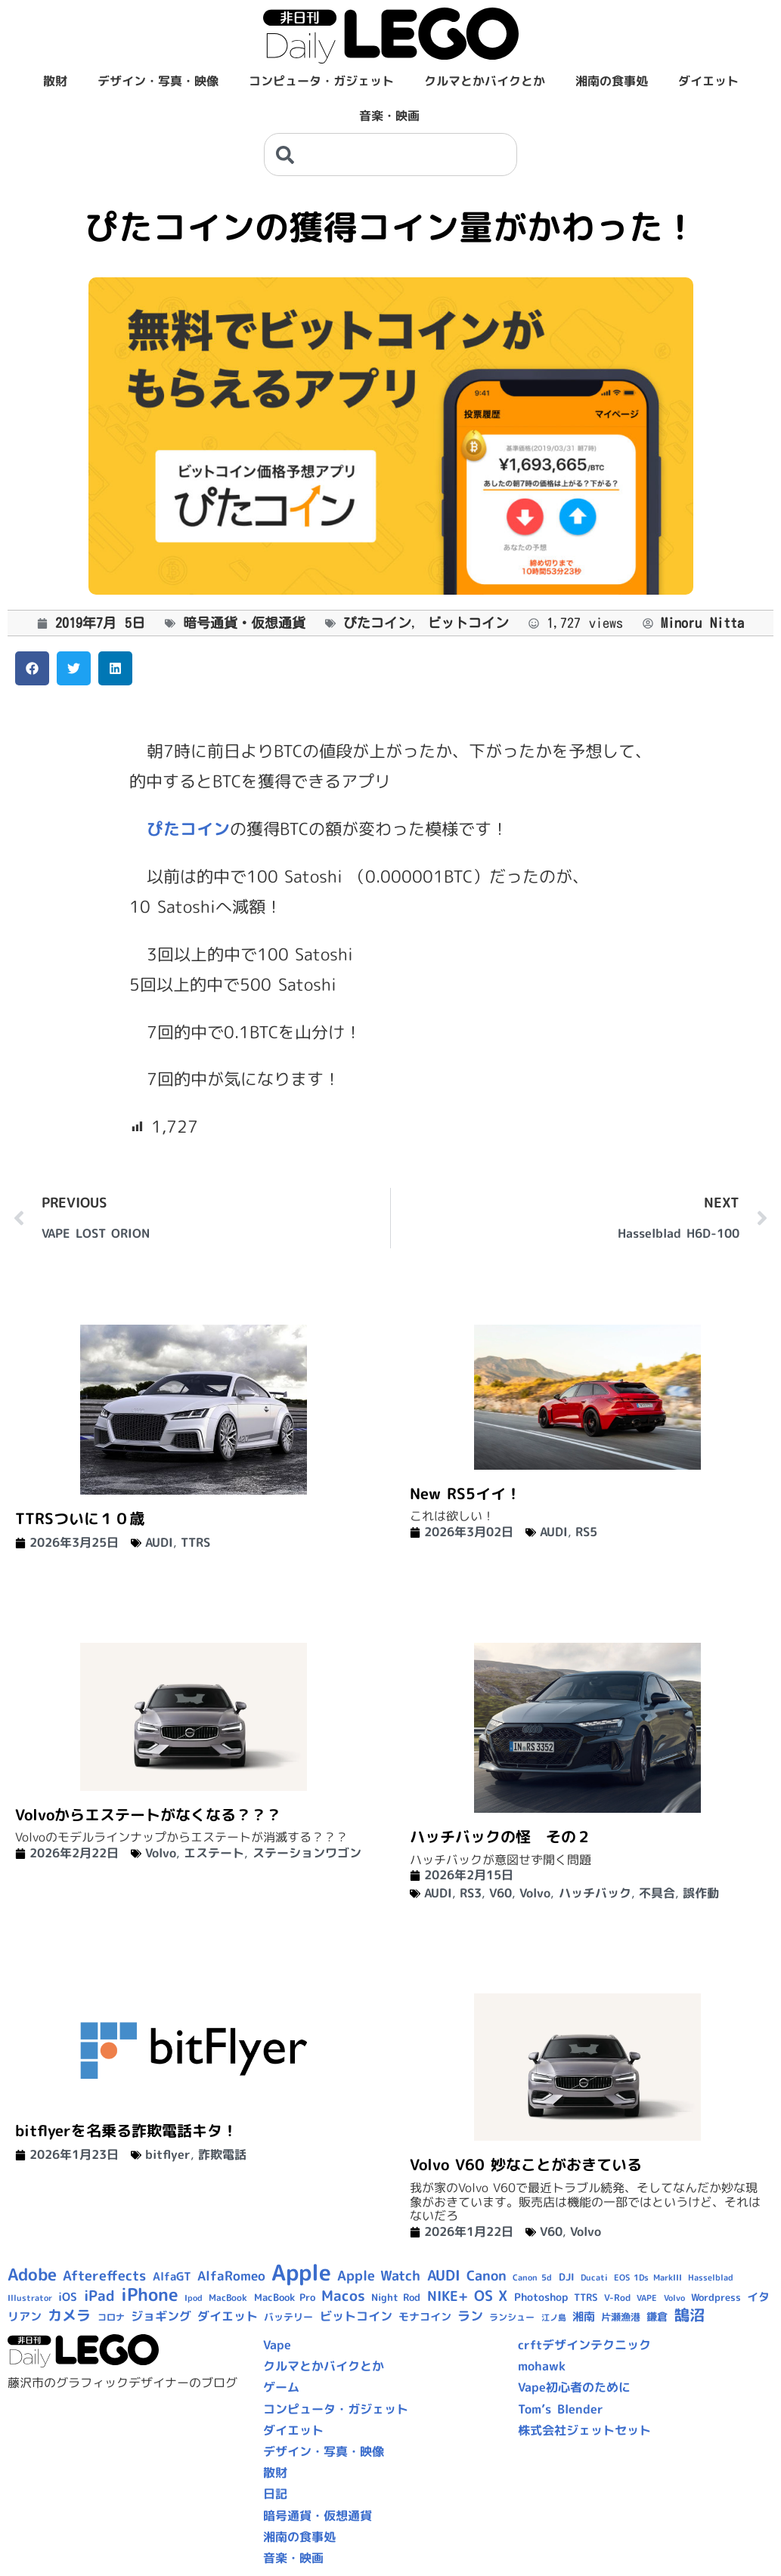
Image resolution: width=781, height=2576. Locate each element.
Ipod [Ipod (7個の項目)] (193, 2298)
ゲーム (281, 2387)
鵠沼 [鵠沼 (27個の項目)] (689, 2315)
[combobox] (390, 154)
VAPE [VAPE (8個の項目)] (647, 2298)
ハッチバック (595, 1893)
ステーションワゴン (307, 1853)
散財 (55, 81)
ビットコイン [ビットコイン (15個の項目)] (356, 2316)
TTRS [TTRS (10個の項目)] (586, 2297)
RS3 (471, 1893)
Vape (277, 2344)
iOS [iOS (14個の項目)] (67, 2297)
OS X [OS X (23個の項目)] (490, 2295)
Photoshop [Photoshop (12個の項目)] (541, 2297)
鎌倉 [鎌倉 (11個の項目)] (657, 2316)
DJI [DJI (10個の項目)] (567, 2277)
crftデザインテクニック (584, 2344)
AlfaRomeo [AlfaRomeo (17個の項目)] (231, 2275)
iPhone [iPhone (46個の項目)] (149, 2294)
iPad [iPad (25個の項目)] (99, 2295)
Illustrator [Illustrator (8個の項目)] (30, 2298)
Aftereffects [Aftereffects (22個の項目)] (104, 2275)
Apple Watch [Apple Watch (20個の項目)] (378, 2275)
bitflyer (168, 2154)
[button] (32, 668)
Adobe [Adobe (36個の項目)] (32, 2274)
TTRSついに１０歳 (79, 1518)
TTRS (195, 1542)
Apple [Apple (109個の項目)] (301, 2271)
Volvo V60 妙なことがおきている (526, 2164)
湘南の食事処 (611, 81)
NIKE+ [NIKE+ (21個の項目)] (447, 2296)
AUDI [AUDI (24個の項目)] (443, 2275)
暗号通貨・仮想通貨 (244, 622)
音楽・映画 (389, 115)
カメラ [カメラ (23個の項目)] (69, 2315)
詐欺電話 (222, 2154)
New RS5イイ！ (465, 1493)
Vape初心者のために (574, 2387)
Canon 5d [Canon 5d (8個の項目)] (532, 2277)
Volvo (160, 1853)
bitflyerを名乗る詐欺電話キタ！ (126, 2130)
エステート (214, 1853)
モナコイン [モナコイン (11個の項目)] (424, 2316)
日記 (275, 2493)
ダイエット (708, 81)
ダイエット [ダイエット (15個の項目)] (227, 2316)
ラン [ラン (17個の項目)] (470, 2315)
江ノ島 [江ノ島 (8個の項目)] (553, 2318)
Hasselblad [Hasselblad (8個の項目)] (710, 2277)
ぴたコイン (377, 622)
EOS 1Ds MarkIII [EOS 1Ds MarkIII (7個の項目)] (647, 2277)
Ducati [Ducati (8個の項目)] (594, 2277)
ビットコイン (468, 622)
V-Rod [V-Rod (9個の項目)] (617, 2297)
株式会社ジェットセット (584, 2430)
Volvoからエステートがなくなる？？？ (148, 1814)
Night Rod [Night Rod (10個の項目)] (395, 2297)
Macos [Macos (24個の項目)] (343, 2295)
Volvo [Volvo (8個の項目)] (674, 2298)
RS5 (586, 1531)
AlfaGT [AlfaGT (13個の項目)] (172, 2276)
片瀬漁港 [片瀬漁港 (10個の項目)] (620, 2317)
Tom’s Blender (560, 2409)
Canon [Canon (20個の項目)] (486, 2275)
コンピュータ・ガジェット (321, 81)
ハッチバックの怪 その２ (500, 1836)
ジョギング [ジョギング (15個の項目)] (161, 2316)
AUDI (159, 1542)
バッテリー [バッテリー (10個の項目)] (288, 2317)
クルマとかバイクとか (484, 81)
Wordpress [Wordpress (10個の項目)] (716, 2297)
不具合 (657, 1893)
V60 (500, 1893)
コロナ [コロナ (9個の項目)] (111, 2317)
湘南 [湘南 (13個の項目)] (583, 2316)
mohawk (542, 2366)
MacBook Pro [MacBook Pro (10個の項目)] (284, 2297)
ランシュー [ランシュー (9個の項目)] (512, 2317)
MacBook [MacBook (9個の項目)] (228, 2297)
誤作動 (701, 1893)
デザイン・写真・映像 (158, 81)
